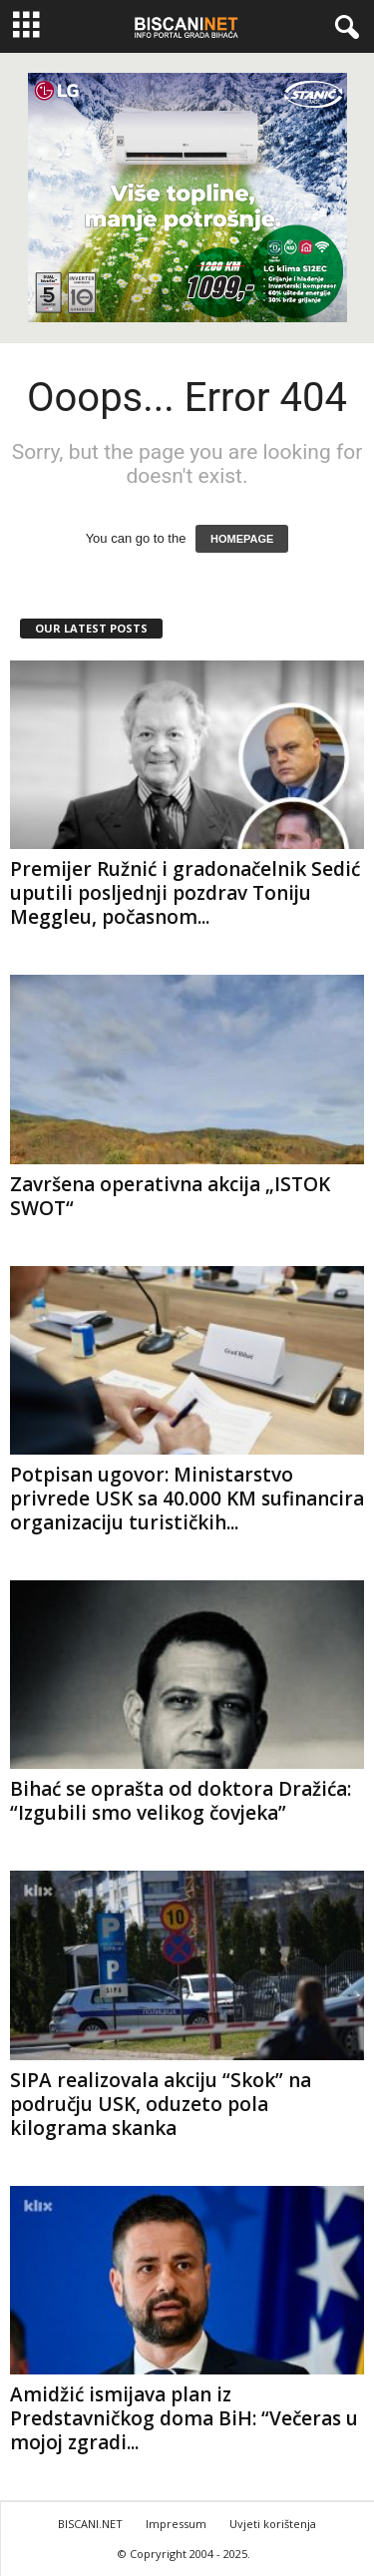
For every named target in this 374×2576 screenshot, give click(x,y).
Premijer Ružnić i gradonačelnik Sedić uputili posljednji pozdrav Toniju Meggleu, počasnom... (185, 893)
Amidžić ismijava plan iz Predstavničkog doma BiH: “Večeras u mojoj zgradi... (184, 2418)
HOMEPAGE (241, 539)
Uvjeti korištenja (272, 2523)
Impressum (176, 2523)
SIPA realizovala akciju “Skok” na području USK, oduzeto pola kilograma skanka (160, 2104)
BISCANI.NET (90, 2523)
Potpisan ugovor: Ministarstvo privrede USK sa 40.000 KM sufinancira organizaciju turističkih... (187, 1498)
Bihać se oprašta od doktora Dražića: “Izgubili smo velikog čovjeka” (180, 1801)
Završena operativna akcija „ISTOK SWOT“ (170, 1196)
